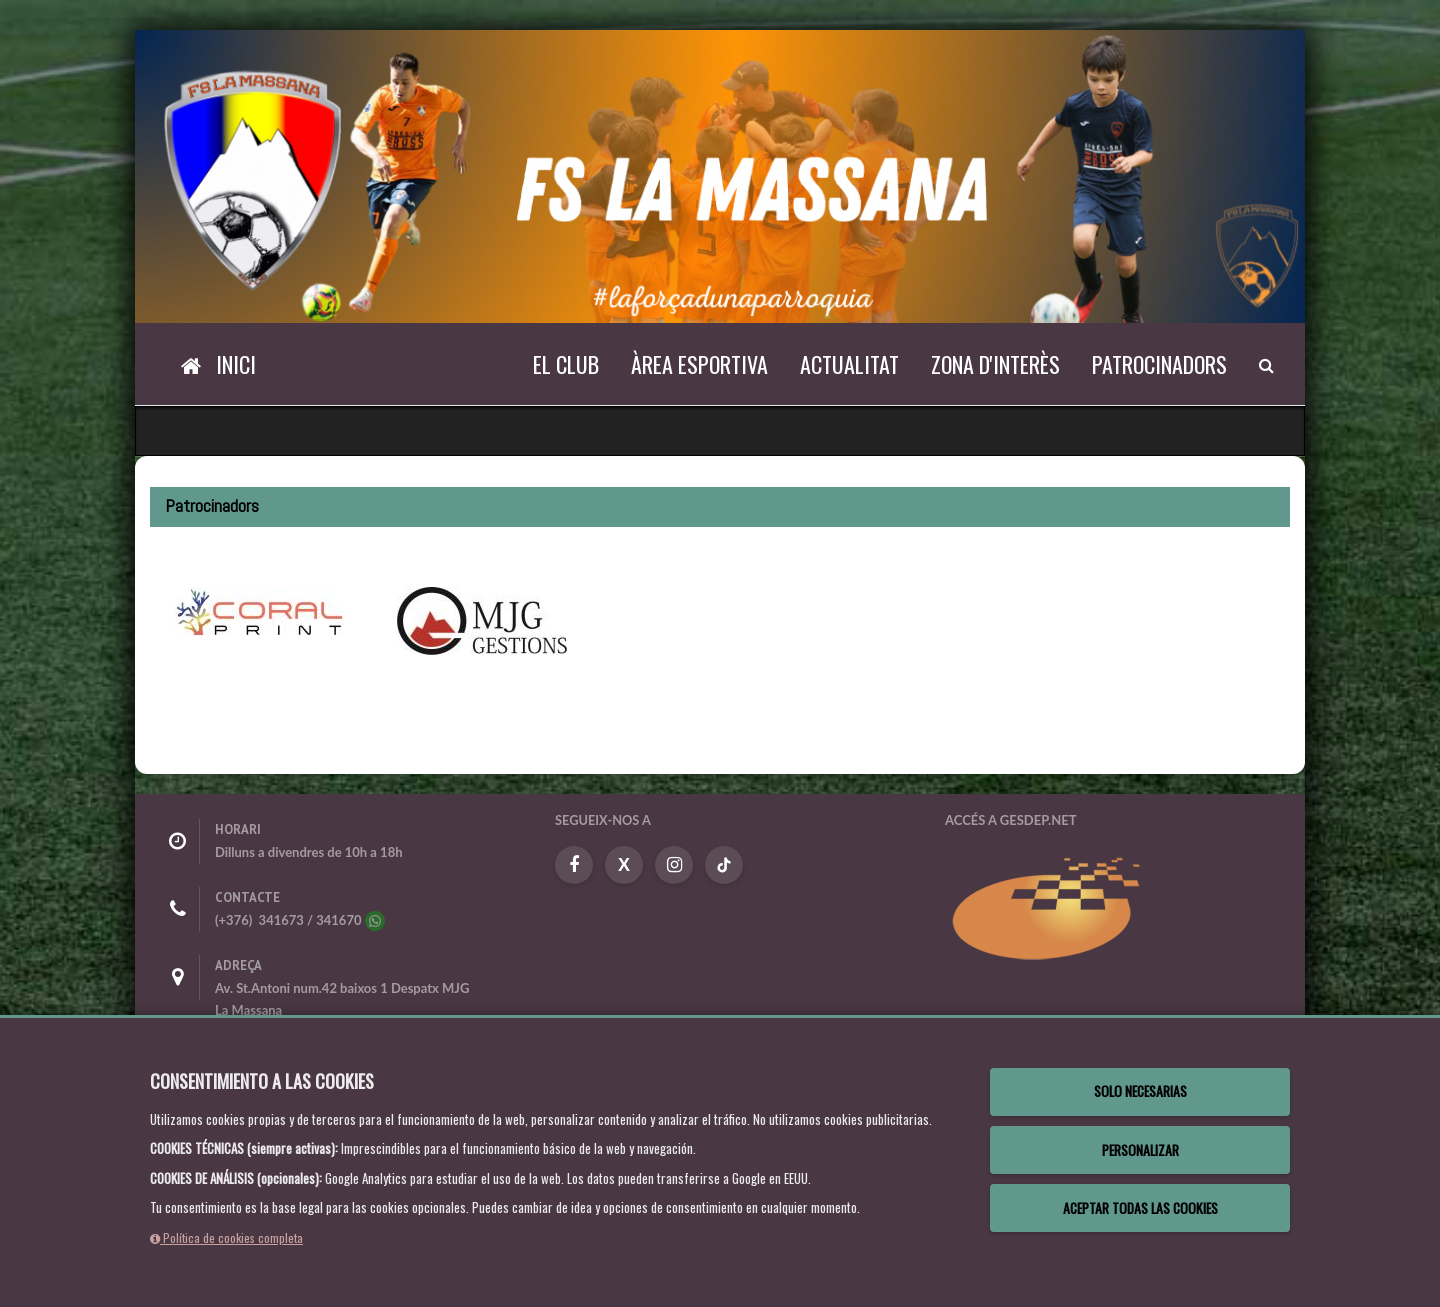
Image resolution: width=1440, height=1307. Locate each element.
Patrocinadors (1159, 364)
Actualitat (849, 364)
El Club (566, 364)
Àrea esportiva (699, 364)
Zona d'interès (995, 364)
